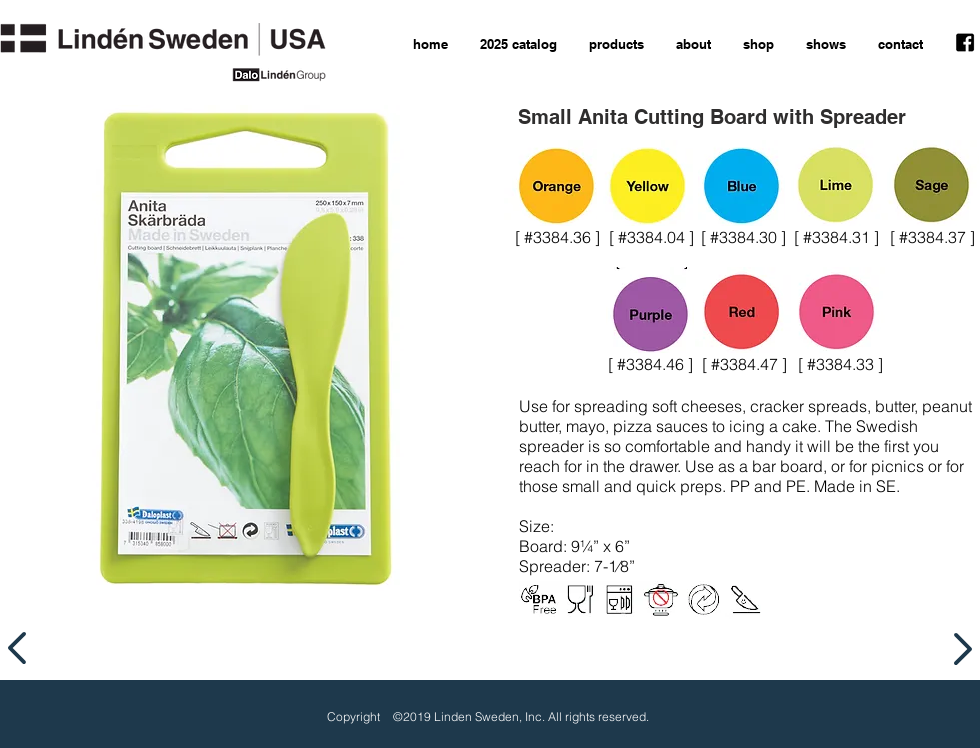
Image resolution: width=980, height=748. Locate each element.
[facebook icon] (965, 43)
